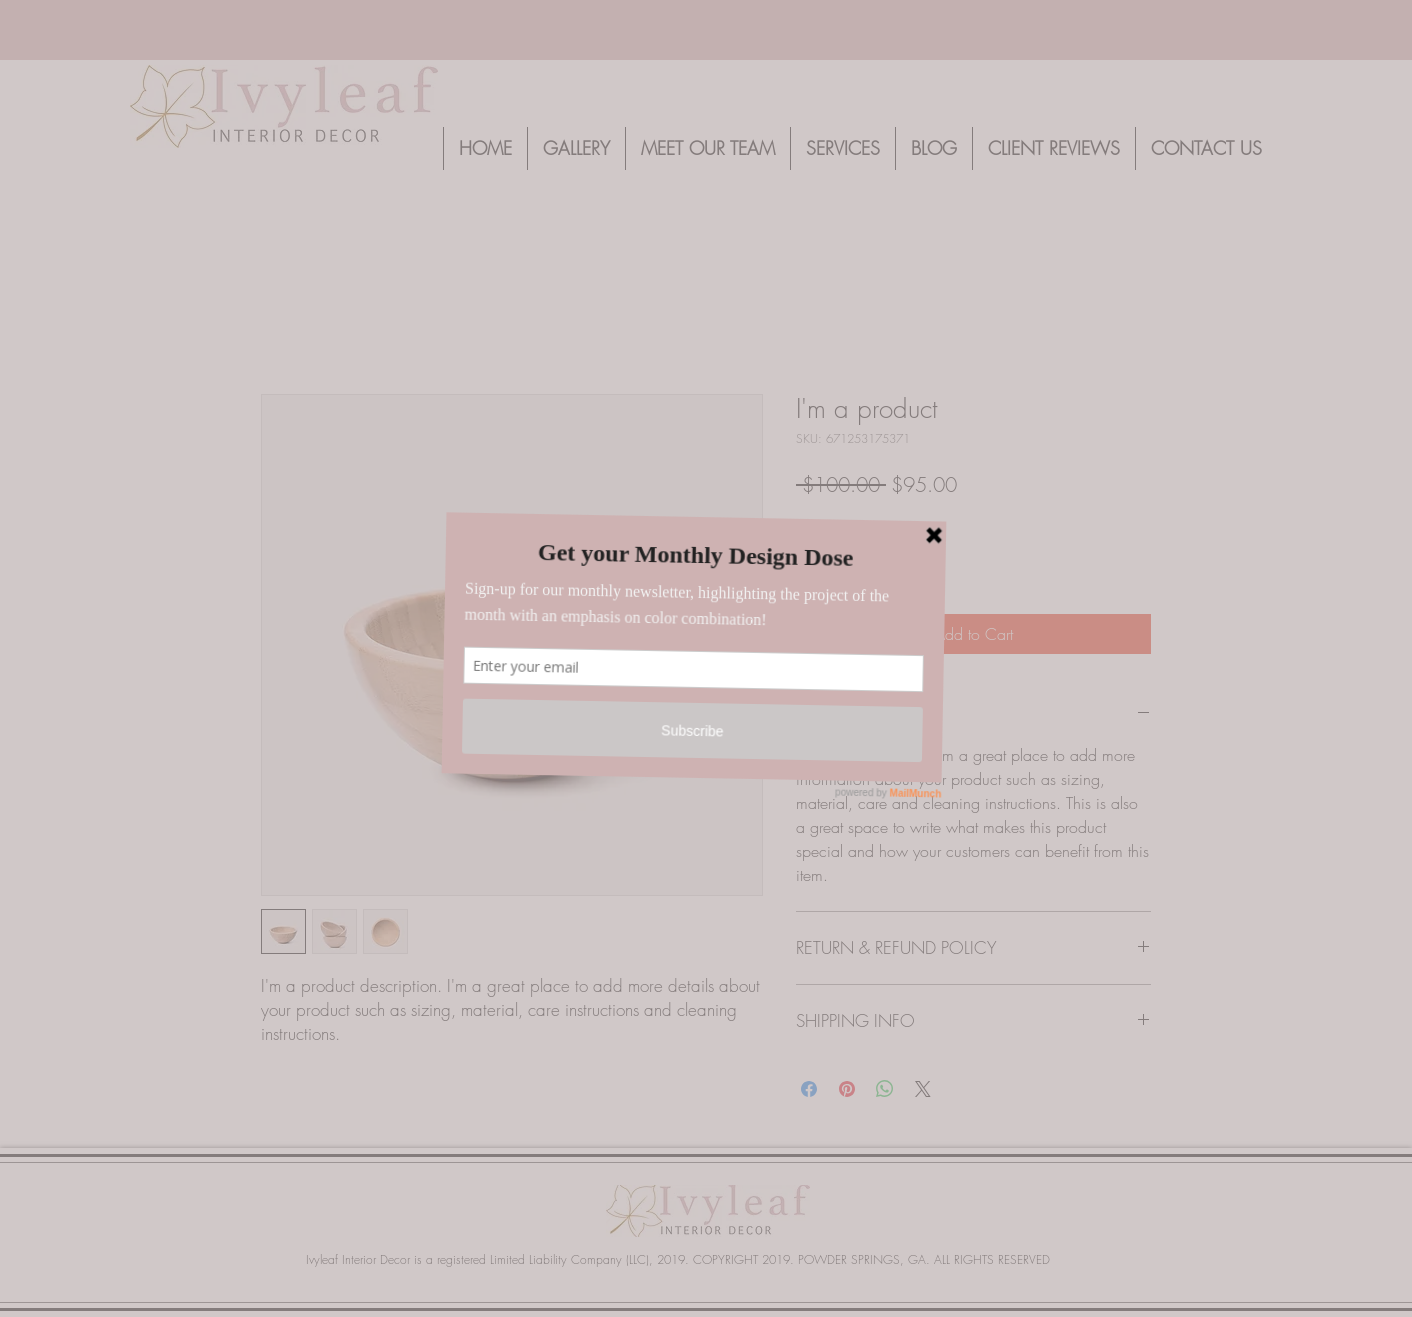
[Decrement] (811, 563)
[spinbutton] (842, 563)
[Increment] (872, 563)
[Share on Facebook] (809, 1089)
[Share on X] (923, 1089)
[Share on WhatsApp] (885, 1089)
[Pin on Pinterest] (847, 1089)
